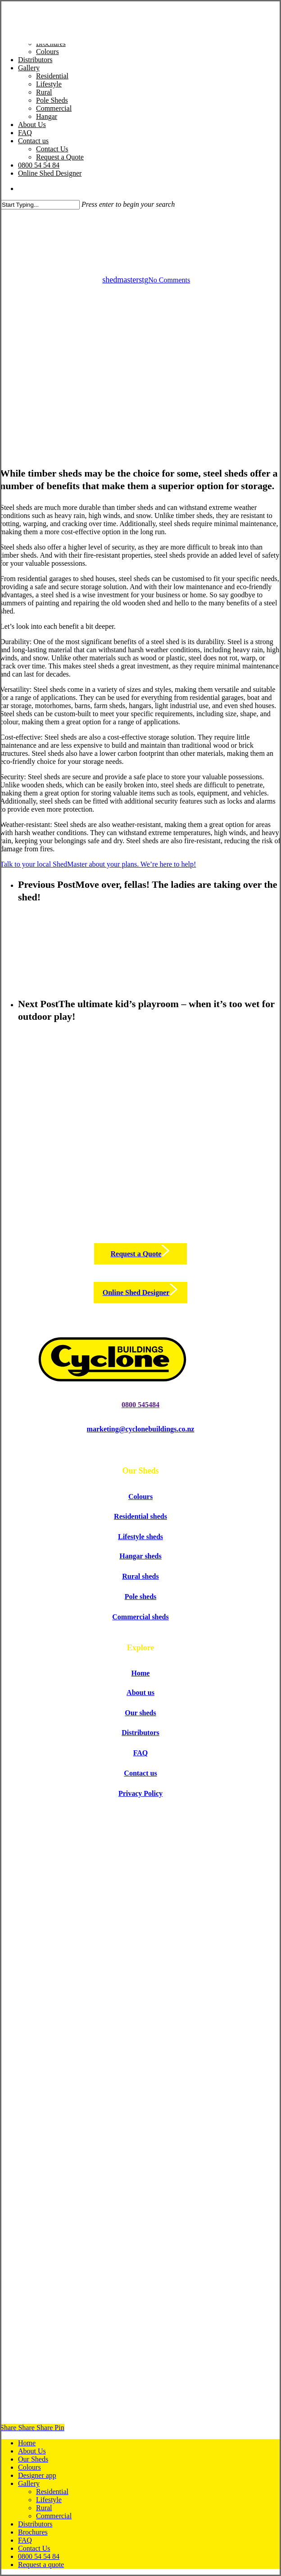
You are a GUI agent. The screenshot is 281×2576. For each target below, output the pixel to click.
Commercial (54, 2516)
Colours (29, 2467)
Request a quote (41, 2564)
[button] (141, 1254)
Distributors (35, 2524)
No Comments (169, 280)
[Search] (40, 204)
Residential (52, 2491)
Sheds (140, 217)
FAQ (25, 2540)
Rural (44, 2508)
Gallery (29, 2483)
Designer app (37, 2475)
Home (27, 2443)
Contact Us (34, 2548)
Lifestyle (49, 2499)
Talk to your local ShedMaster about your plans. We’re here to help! (98, 864)
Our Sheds (33, 2459)
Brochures (33, 2532)
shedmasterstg (125, 279)
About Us (32, 2451)
